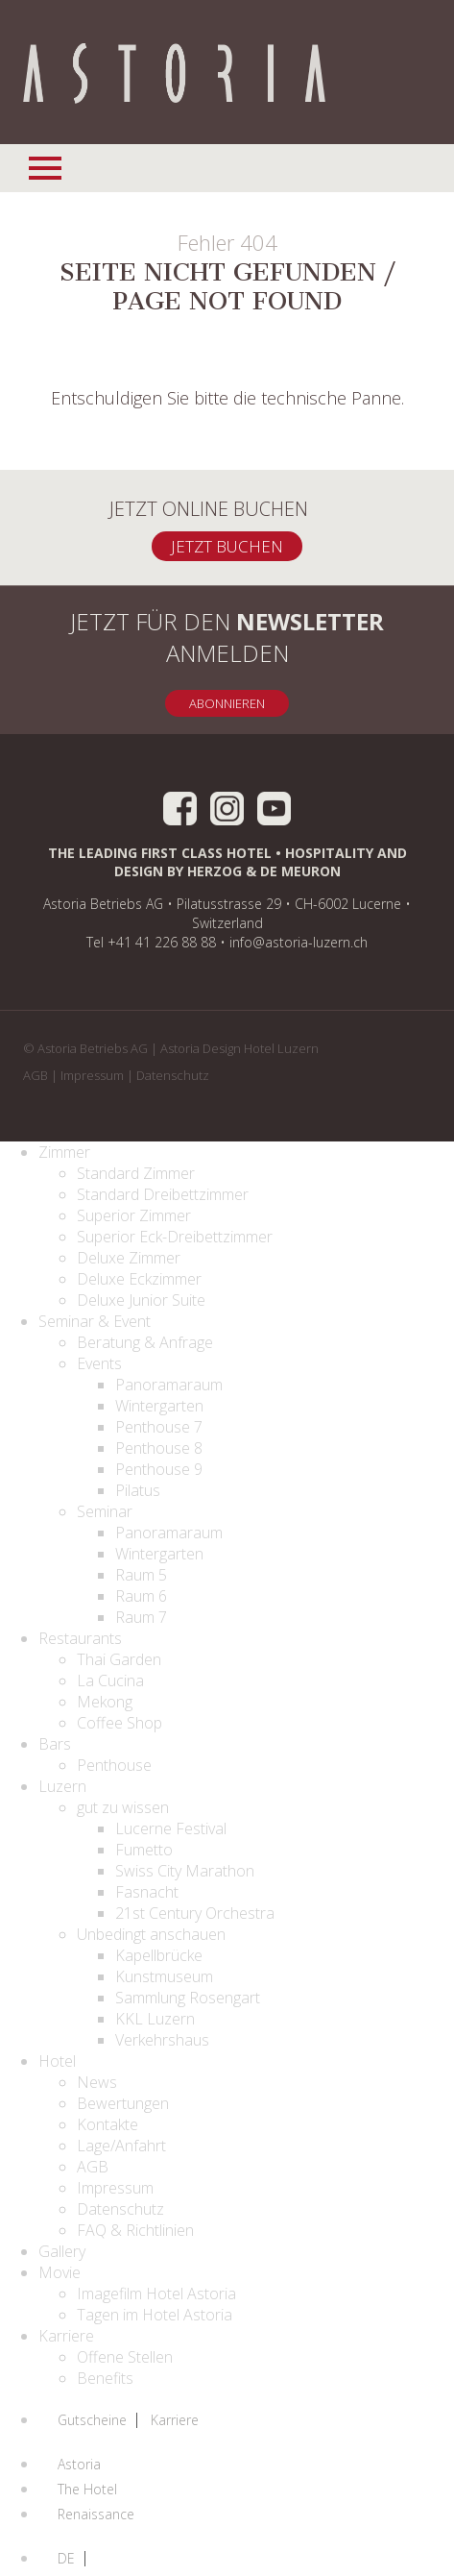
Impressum (92, 1075)
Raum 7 (141, 1617)
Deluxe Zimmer (128, 1257)
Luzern (62, 1786)
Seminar (104, 1511)
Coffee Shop (119, 1722)
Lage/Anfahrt (121, 2145)
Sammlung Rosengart (187, 1997)
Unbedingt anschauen (151, 1934)
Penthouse (114, 1765)
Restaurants (80, 1638)
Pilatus (137, 1490)
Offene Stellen (125, 2356)
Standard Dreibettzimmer (163, 1194)
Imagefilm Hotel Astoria (156, 2293)
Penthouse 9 (159, 1469)
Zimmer (64, 1152)
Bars (54, 1743)
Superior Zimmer (134, 1215)
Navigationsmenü (47, 165)
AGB (35, 1075)
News (97, 2082)
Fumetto (144, 1849)
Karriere (66, 2335)
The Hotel (87, 2489)
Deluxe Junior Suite (141, 1300)
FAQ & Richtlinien (135, 2230)
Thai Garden (119, 1659)
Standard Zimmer (136, 1173)
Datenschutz (172, 1075)
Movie (59, 2272)
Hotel (57, 2061)
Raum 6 (141, 1596)
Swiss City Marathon (184, 1870)
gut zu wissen (123, 1807)
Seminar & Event (94, 1321)
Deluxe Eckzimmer (139, 1278)
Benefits (105, 2378)
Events (99, 1363)
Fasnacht (147, 1891)
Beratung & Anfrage (145, 1342)
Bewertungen (123, 2103)
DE (66, 2558)
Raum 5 (141, 1574)
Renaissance (96, 2514)
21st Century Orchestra (195, 1913)
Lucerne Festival (171, 1828)
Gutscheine (92, 2420)
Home (174, 75)
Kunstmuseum (164, 1976)
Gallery (61, 2251)
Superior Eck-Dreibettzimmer (175, 1236)
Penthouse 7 (159, 1426)
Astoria (79, 2464)
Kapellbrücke (159, 1955)
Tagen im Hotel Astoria (154, 2314)
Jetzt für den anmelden (227, 637)
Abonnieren (227, 703)
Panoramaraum (169, 1384)
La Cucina (110, 1680)
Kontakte (107, 2124)
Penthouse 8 (159, 1448)
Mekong (104, 1701)
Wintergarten (159, 1405)
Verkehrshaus (162, 2039)
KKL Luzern (155, 2018)
